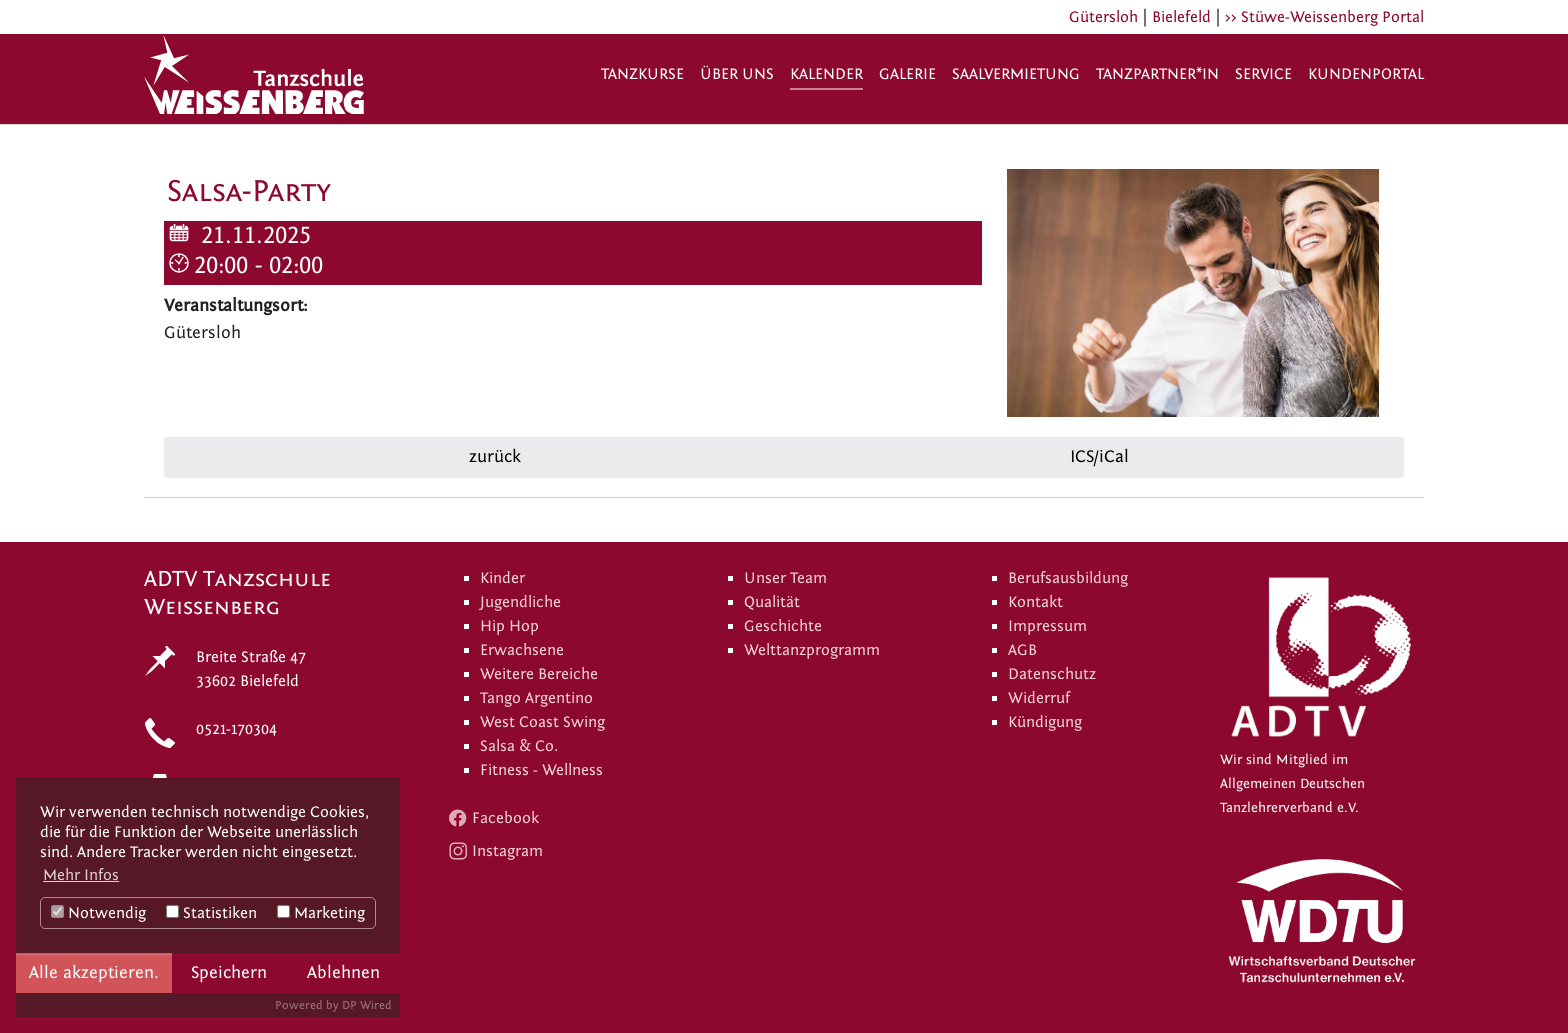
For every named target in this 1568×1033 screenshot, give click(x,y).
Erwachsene (522, 650)
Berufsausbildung (1068, 578)
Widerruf (1039, 698)
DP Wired (367, 1005)
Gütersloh (1103, 17)
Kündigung (1045, 722)
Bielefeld (1181, 17)
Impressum (1047, 626)
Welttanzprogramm (812, 650)
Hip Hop (509, 626)
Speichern (229, 972)
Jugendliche (520, 602)
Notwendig (98, 913)
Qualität (772, 602)
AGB (1022, 650)
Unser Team (785, 578)
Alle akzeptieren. (94, 972)
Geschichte (783, 626)
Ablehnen (343, 972)
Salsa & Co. (519, 746)
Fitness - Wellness (541, 770)
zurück (492, 456)
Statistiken (211, 913)
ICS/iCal (1099, 456)
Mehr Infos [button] (81, 875)
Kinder (502, 578)
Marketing (321, 913)
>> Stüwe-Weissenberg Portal (1324, 17)
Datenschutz (1052, 674)
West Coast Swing (542, 722)
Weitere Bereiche (539, 674)
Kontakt (1035, 602)
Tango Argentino (536, 698)
